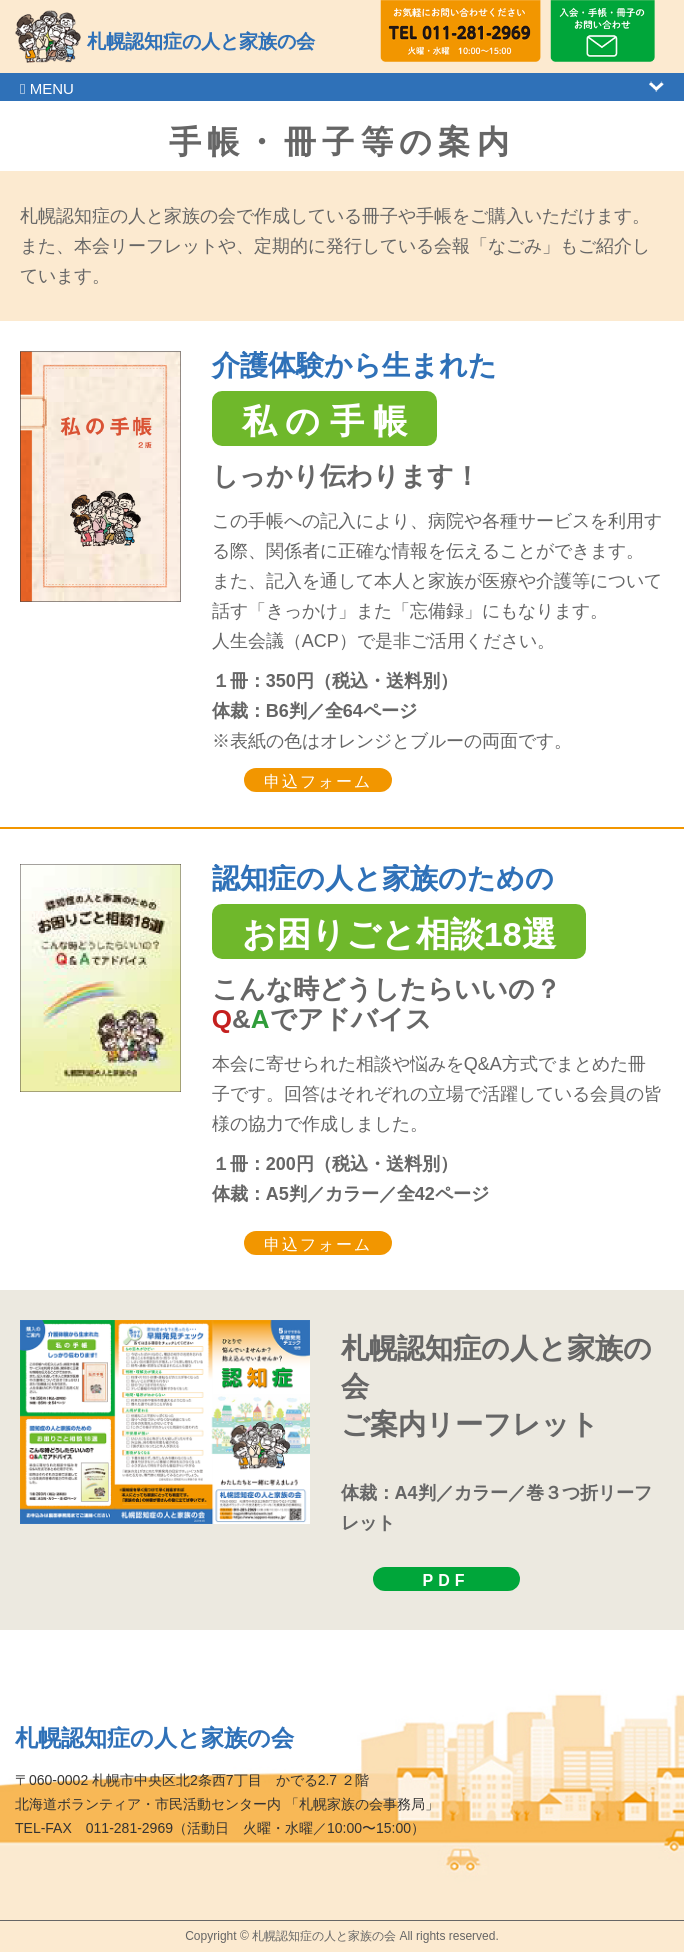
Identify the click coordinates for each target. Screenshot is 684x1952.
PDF (446, 1580)
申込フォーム (318, 781)
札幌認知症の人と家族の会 (201, 41)
